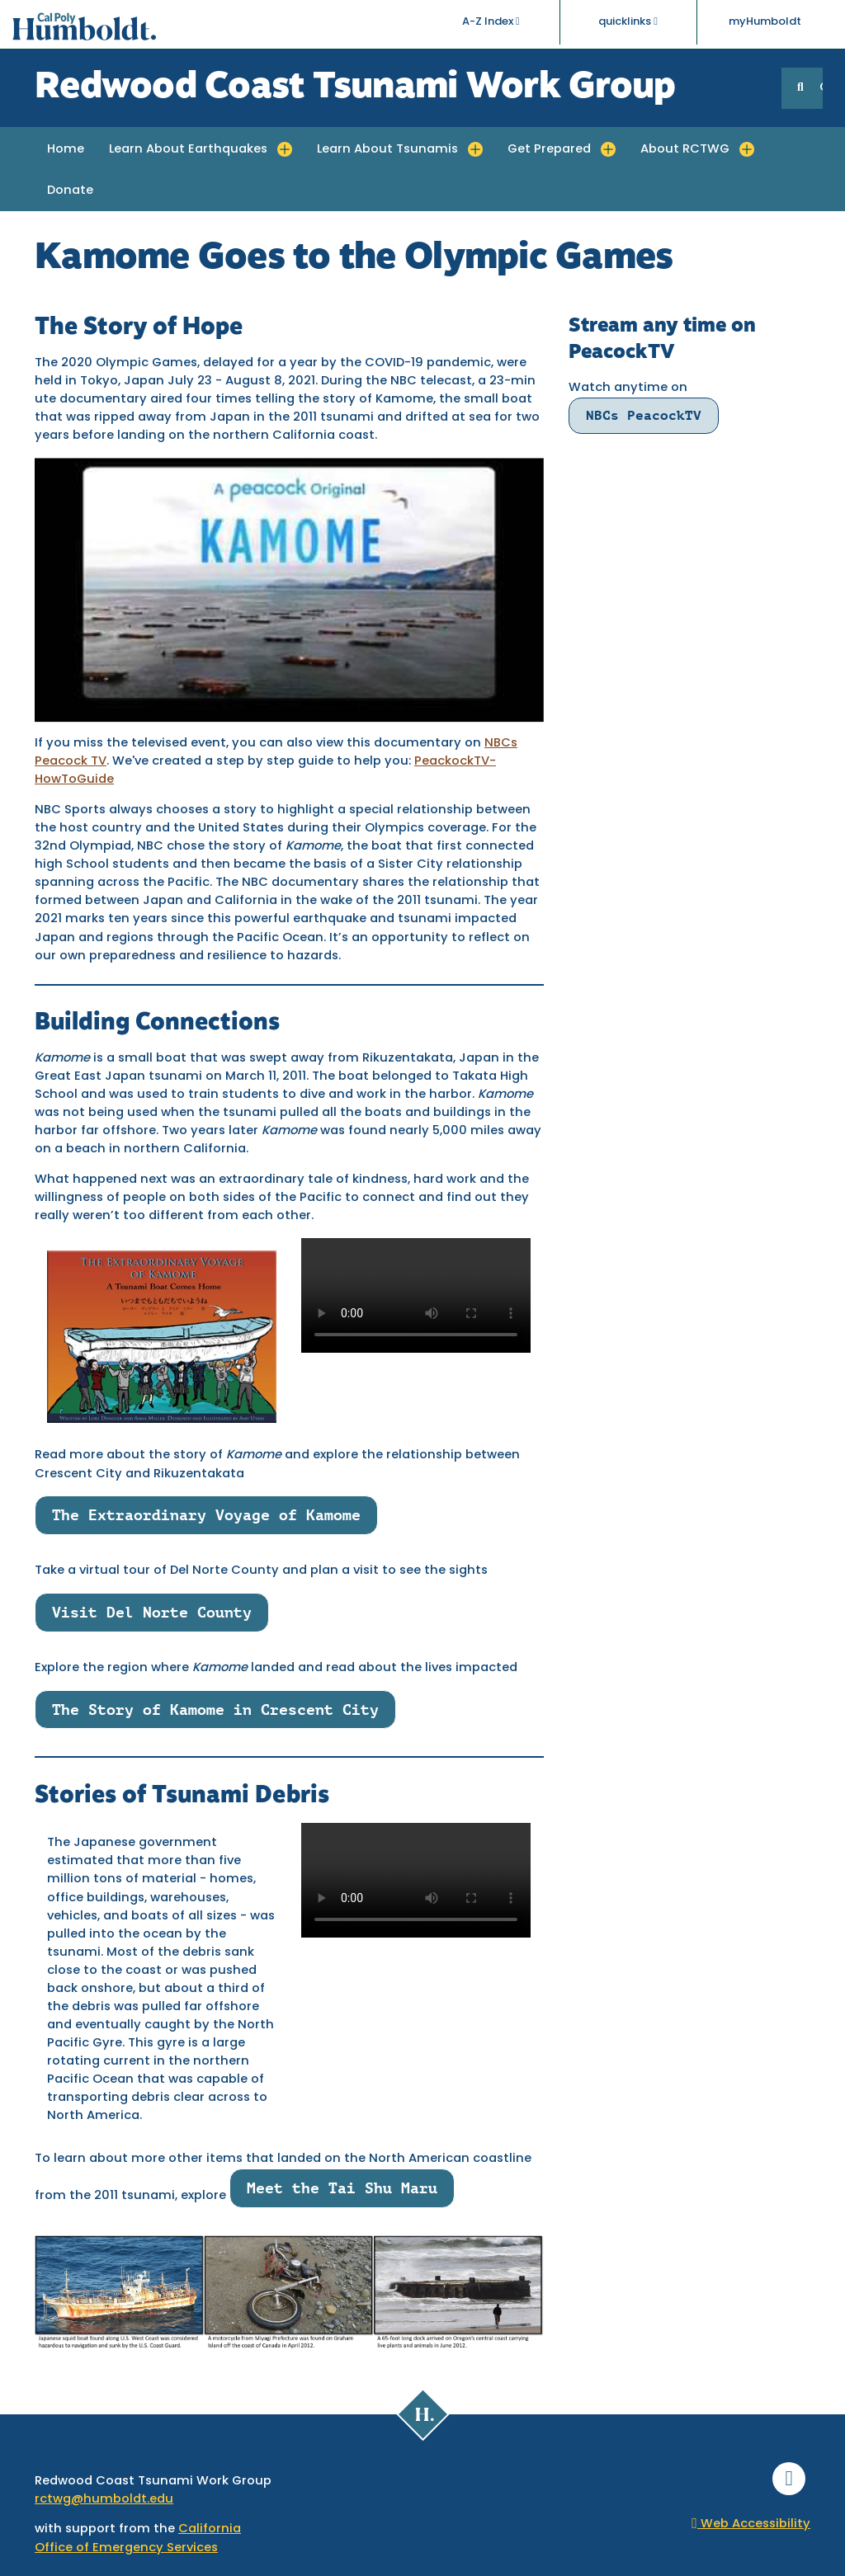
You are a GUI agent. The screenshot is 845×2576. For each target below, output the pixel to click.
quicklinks (628, 24)
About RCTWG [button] (684, 150)
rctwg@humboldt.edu (104, 2500)
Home (65, 150)
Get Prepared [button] (549, 150)
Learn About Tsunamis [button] (387, 150)
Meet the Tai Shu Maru (342, 2188)
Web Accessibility (751, 2524)
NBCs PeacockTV (643, 415)
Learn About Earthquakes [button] (188, 150)
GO (821, 88)
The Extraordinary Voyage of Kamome (206, 1514)
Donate (70, 191)
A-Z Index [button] (491, 24)
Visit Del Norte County (152, 1612)
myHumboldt (765, 24)
